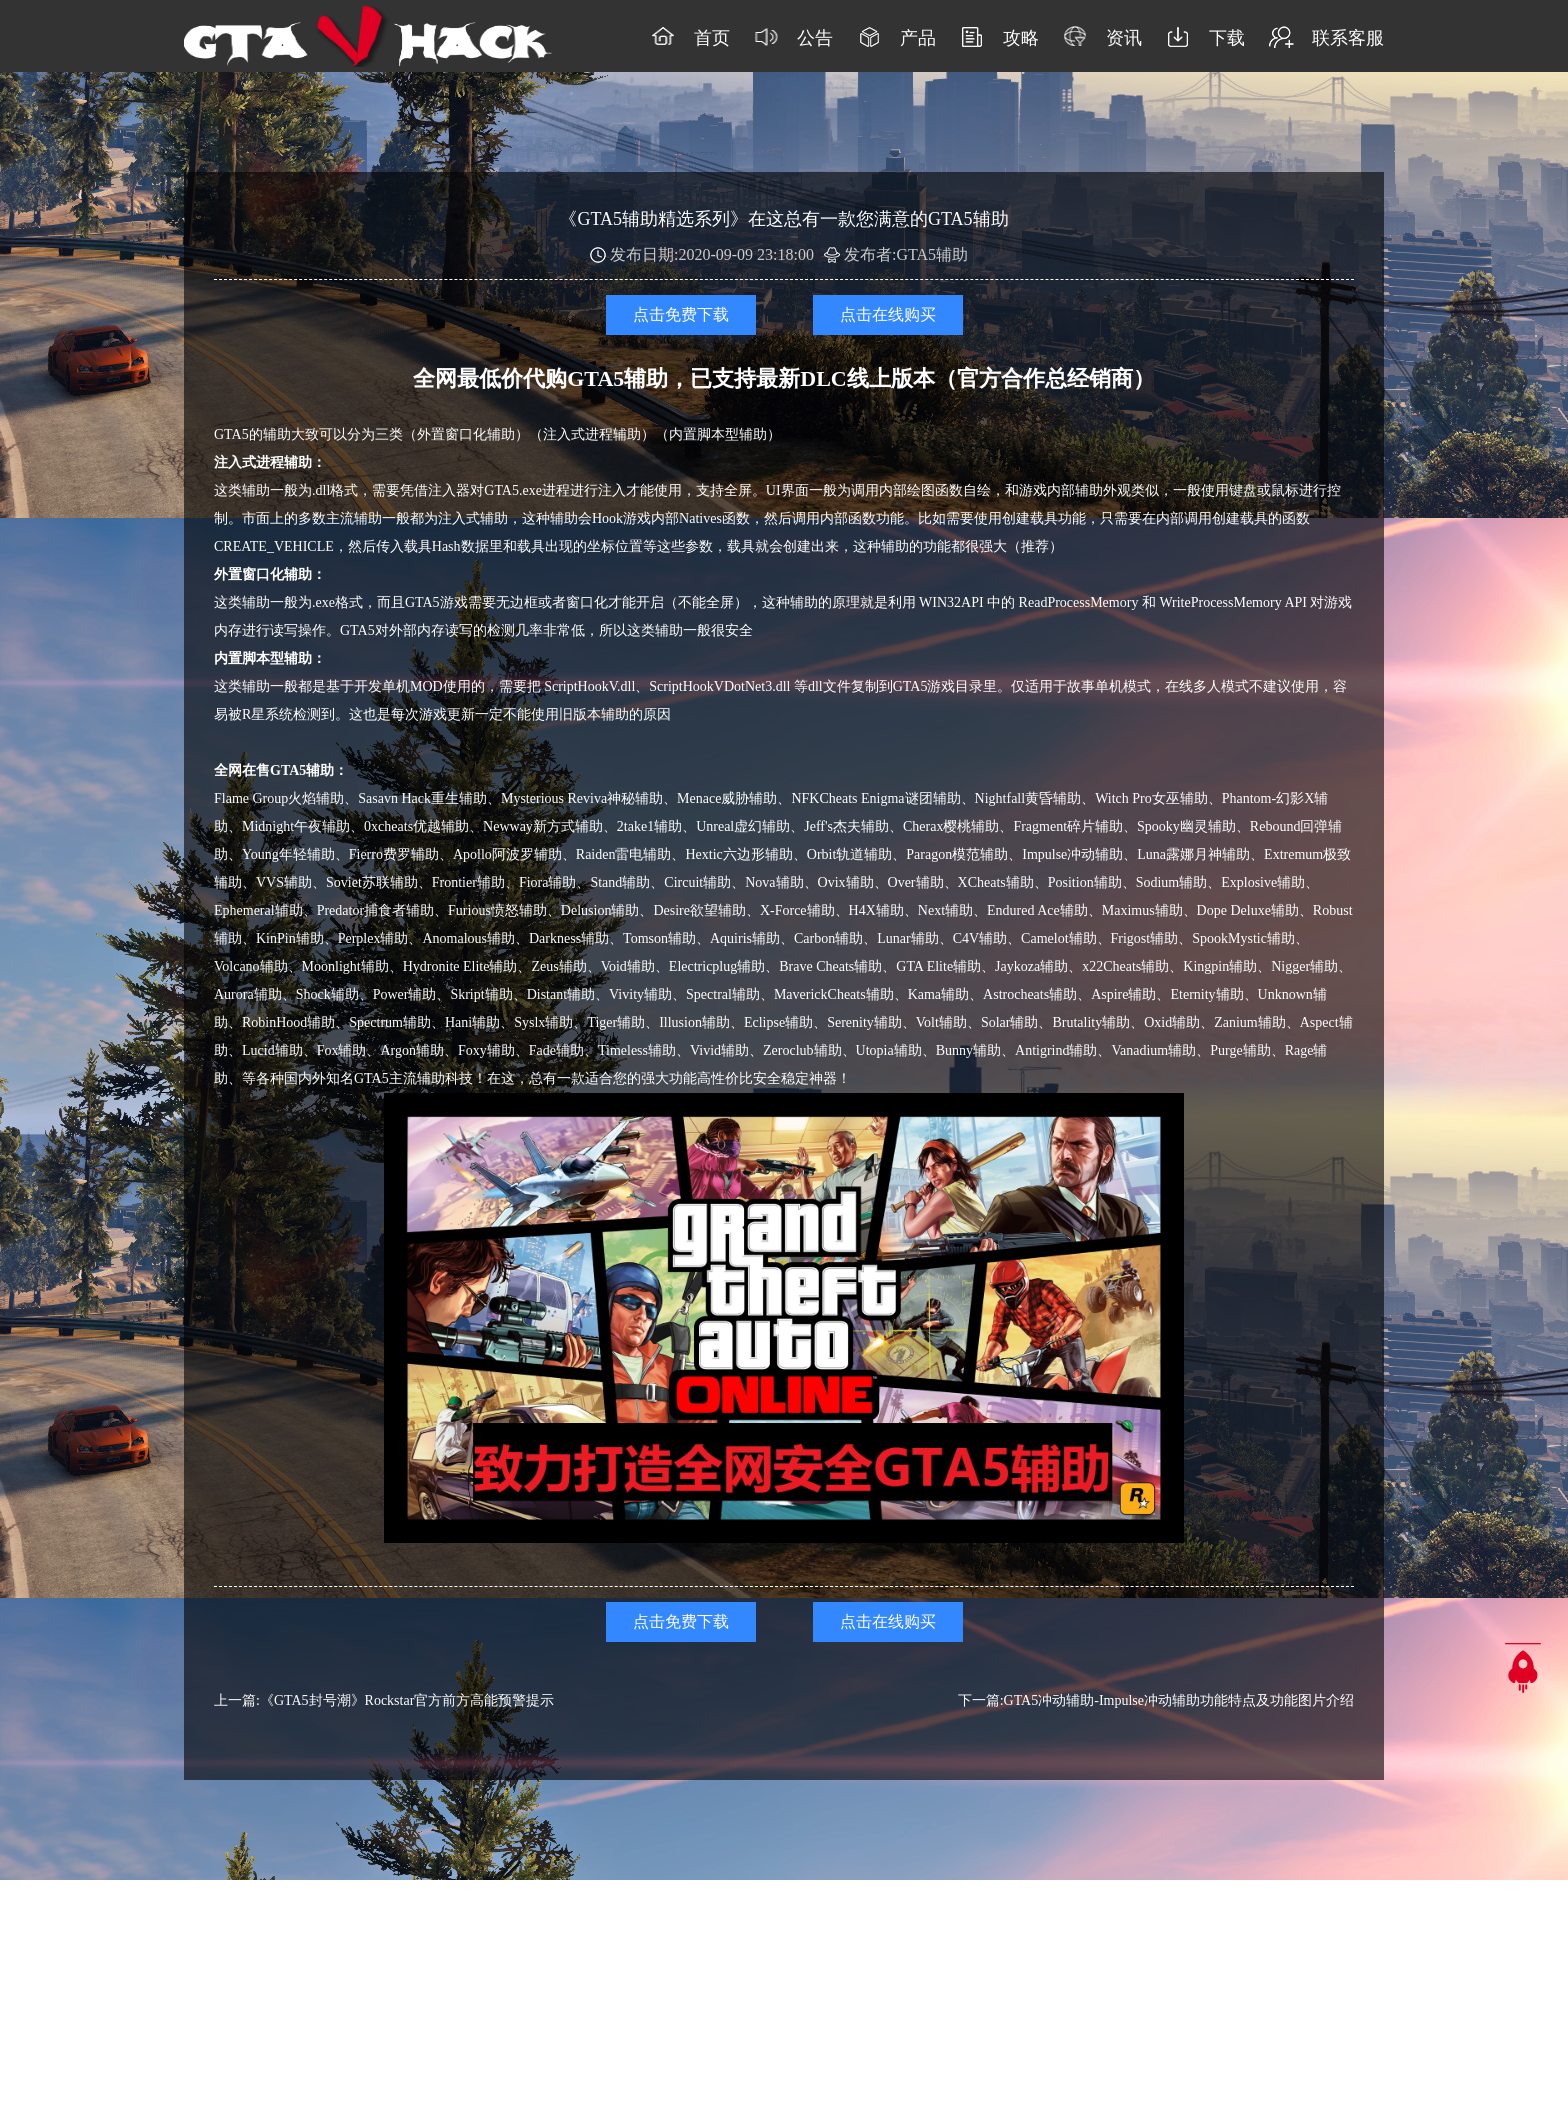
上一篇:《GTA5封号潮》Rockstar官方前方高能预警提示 (384, 1700)
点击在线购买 (888, 314)
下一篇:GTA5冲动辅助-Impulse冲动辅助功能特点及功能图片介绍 (1156, 1700)
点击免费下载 (681, 314)
